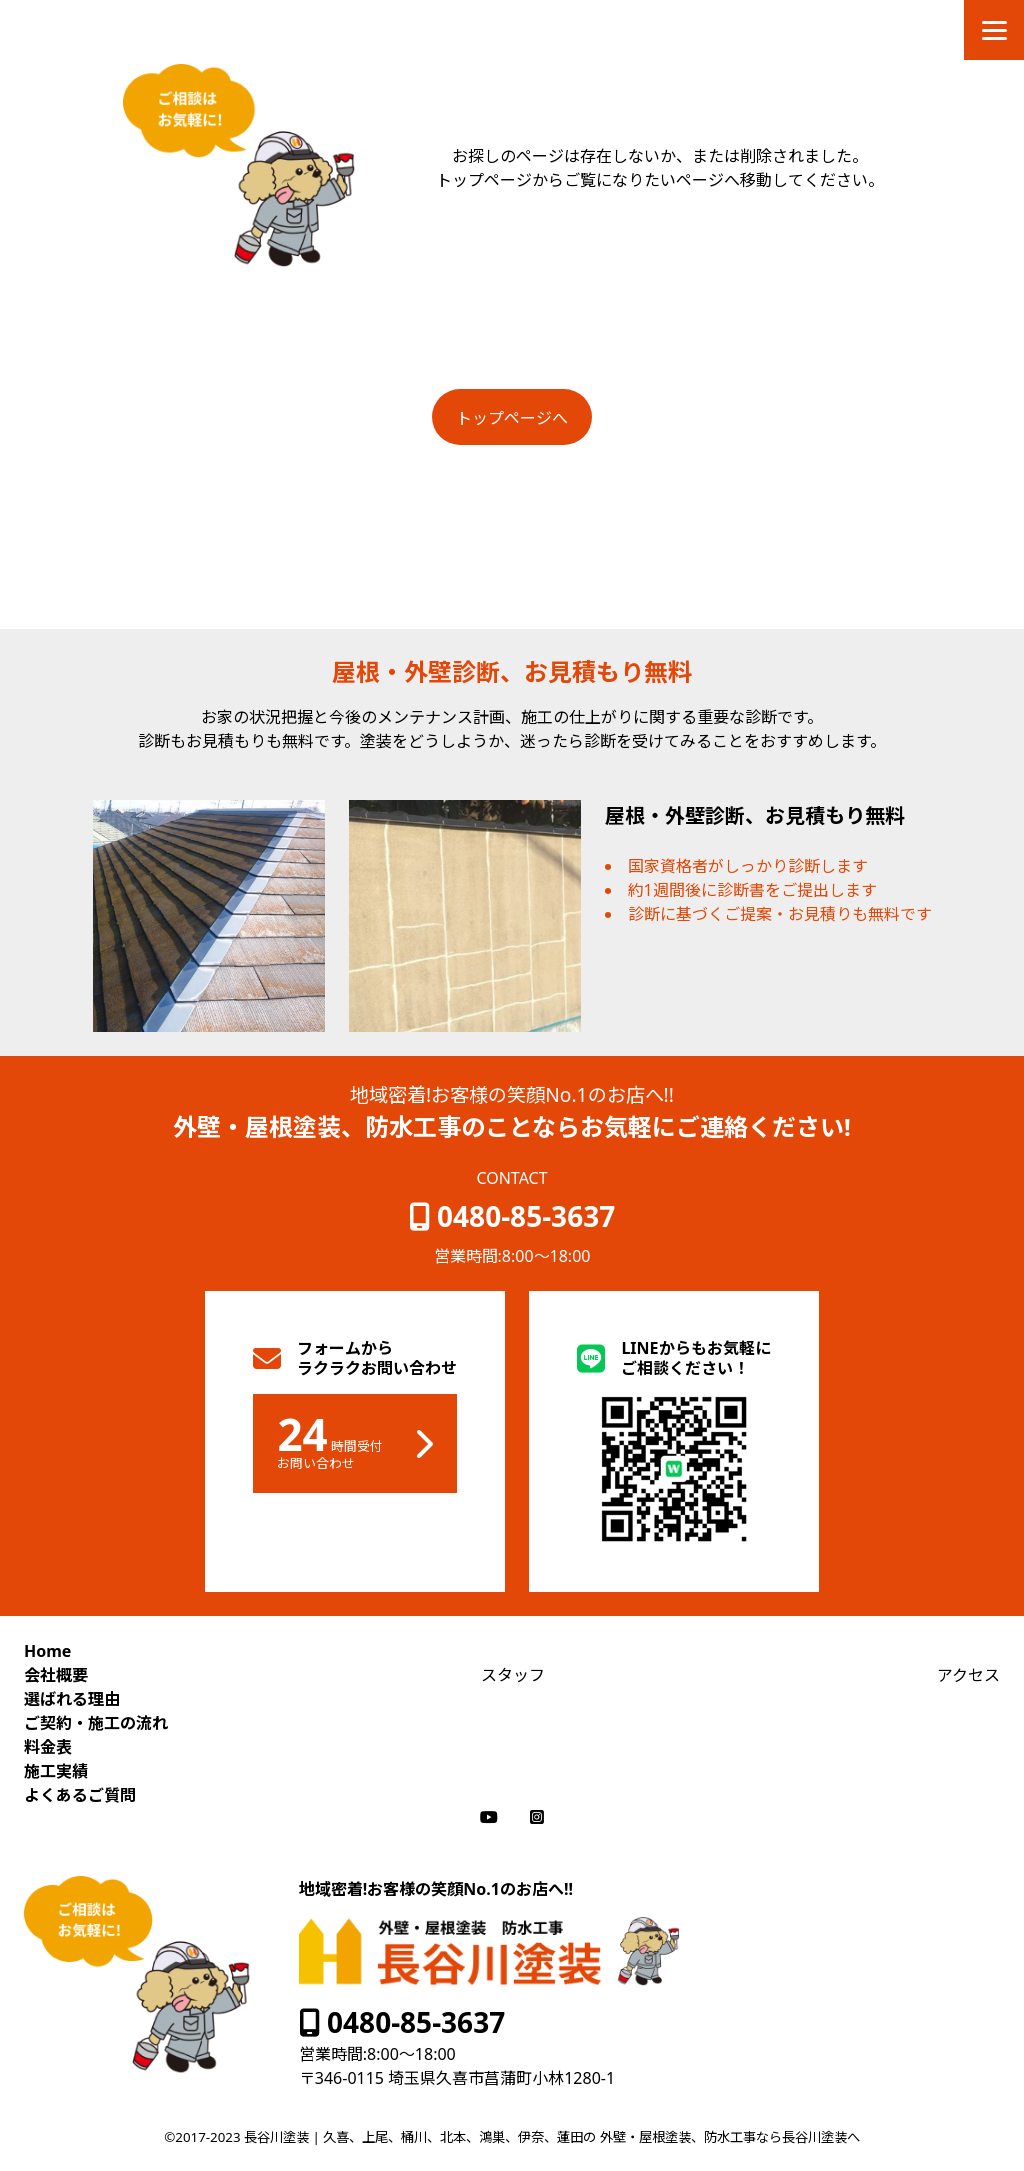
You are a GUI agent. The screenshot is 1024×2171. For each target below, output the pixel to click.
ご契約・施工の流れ (96, 1723)
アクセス (968, 1675)
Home (47, 1651)
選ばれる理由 (72, 1699)
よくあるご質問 (80, 1795)
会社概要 (56, 1675)
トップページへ (512, 418)
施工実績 (56, 1771)
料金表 (48, 1747)
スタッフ (513, 1675)
